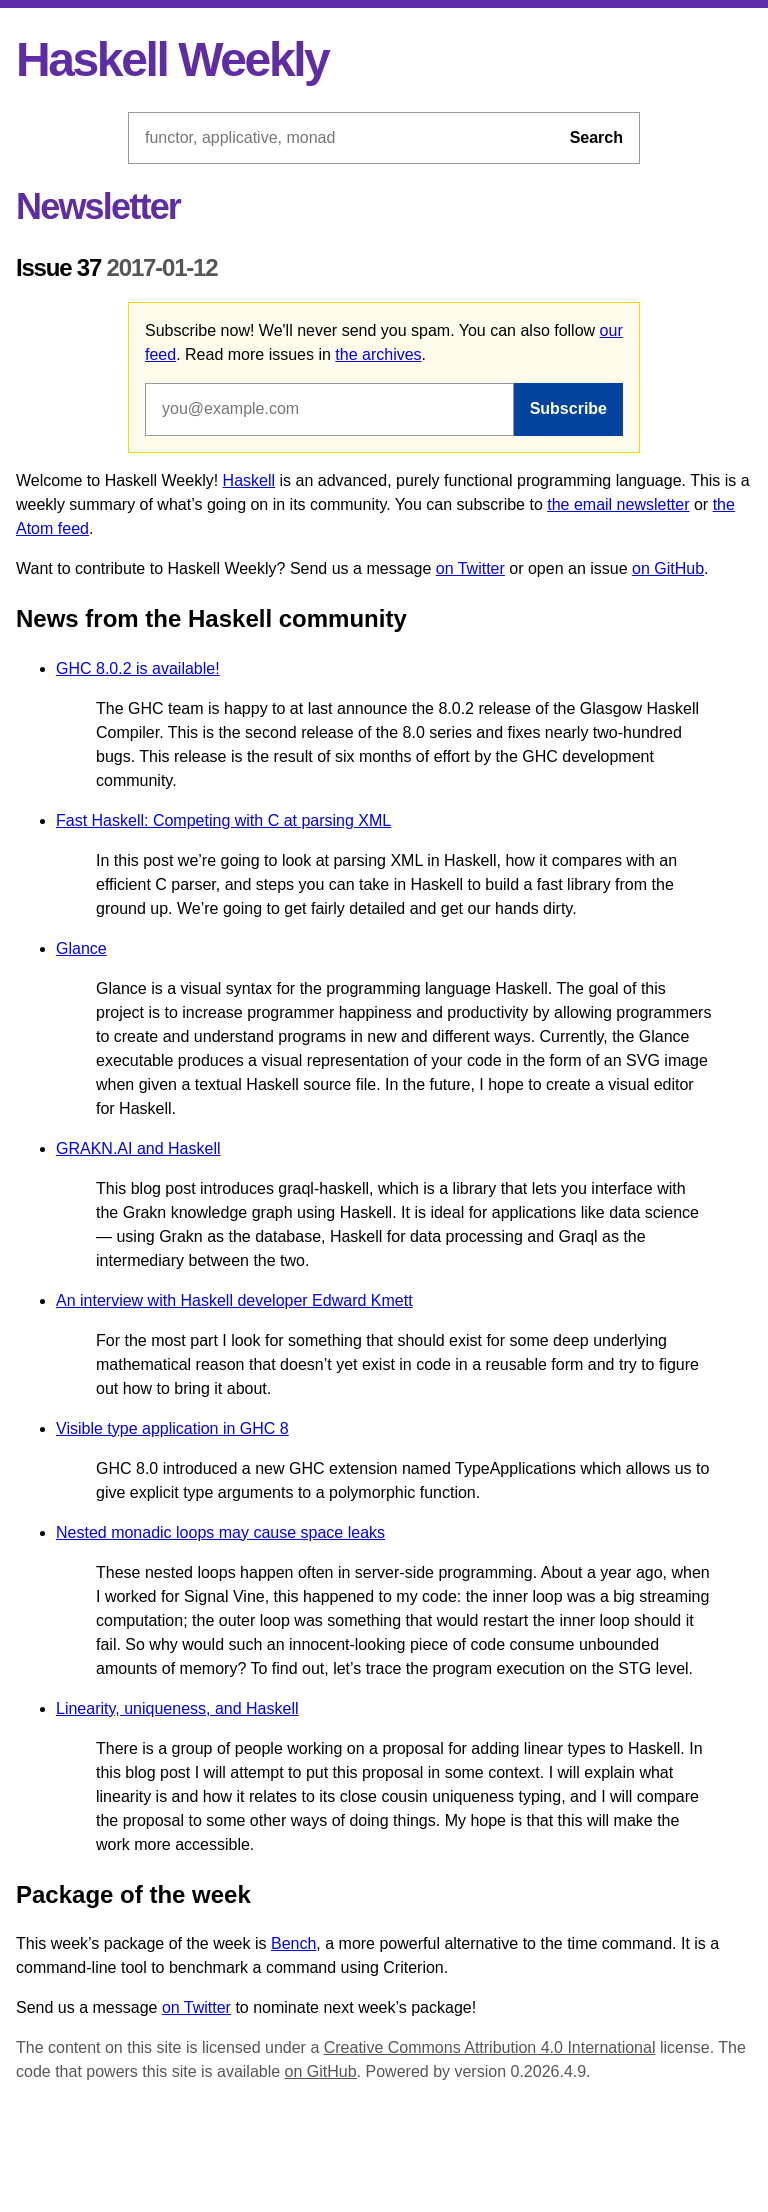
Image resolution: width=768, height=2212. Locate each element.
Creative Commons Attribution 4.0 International (490, 2047)
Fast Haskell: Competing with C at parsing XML (223, 820)
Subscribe (568, 408)
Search (596, 137)
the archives (378, 354)
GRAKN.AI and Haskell (138, 1148)
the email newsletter (618, 504)
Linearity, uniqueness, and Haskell (177, 1708)
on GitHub (668, 568)
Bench (293, 1943)
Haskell (249, 480)
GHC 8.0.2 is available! (138, 668)
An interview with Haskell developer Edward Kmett (234, 1300)
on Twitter (470, 568)
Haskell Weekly (172, 59)
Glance (81, 948)
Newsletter (98, 206)
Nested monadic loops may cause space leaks (220, 1532)
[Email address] (329, 409)
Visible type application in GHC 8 (172, 1428)
